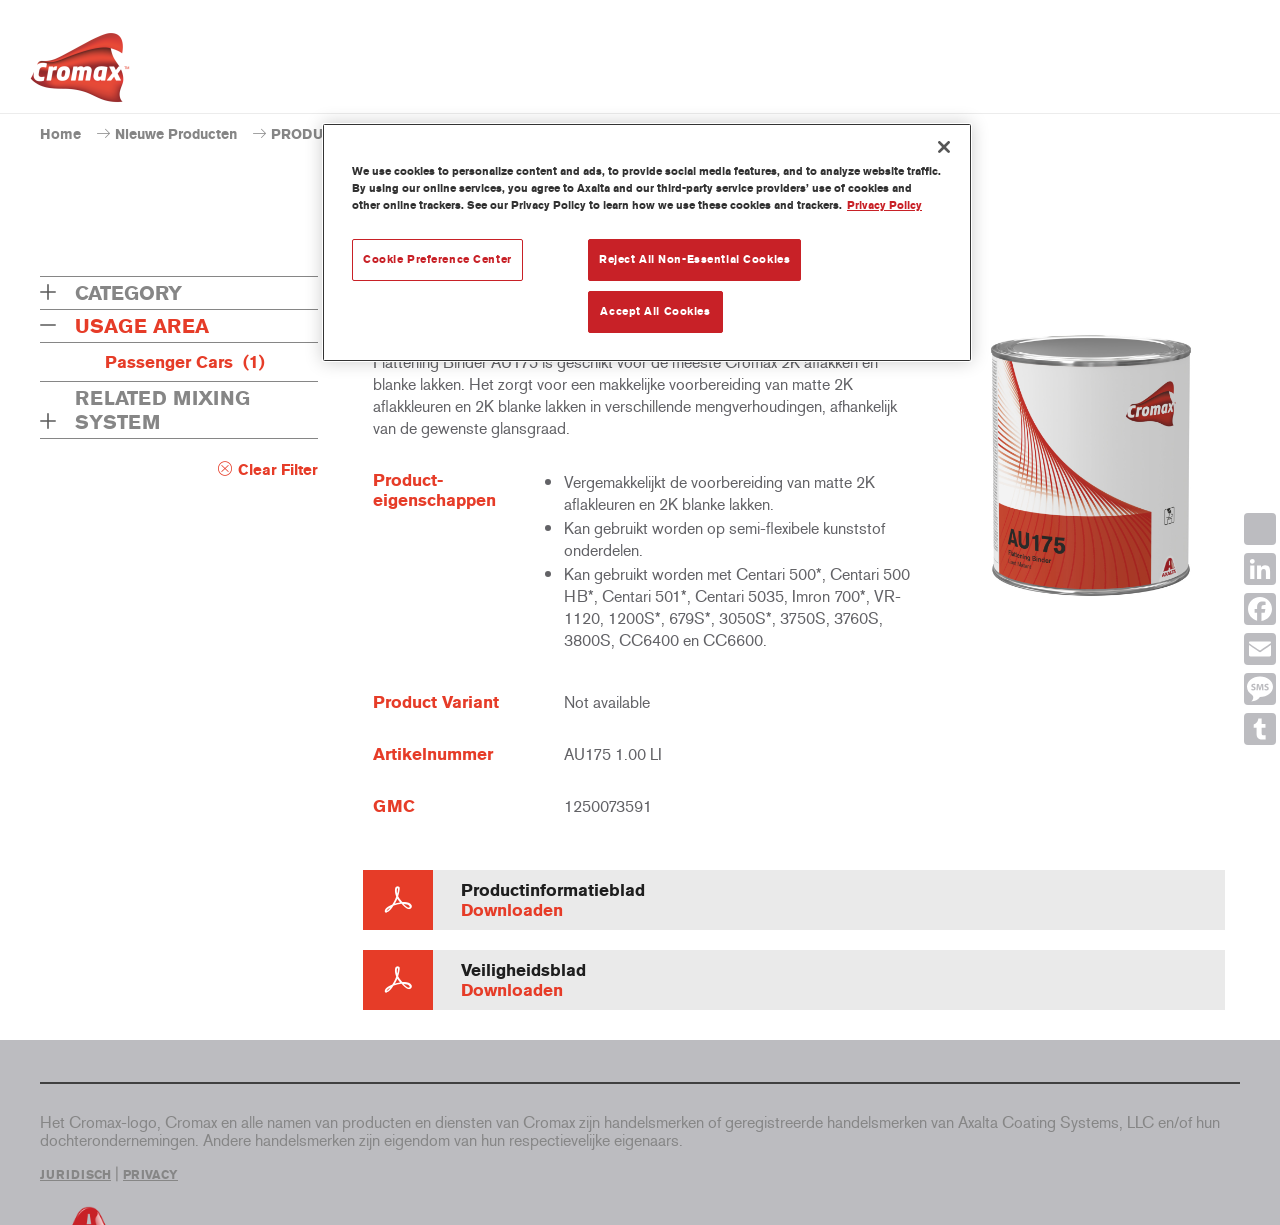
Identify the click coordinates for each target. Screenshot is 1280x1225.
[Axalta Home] (80, 73)
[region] (647, 242)
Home (60, 134)
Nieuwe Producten (176, 134)
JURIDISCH (75, 1175)
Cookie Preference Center (437, 259)
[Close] (944, 147)
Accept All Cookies (655, 311)
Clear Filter (278, 470)
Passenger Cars (185, 362)
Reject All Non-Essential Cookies (694, 259)
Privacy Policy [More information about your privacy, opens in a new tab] (884, 205)
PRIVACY (150, 1175)
